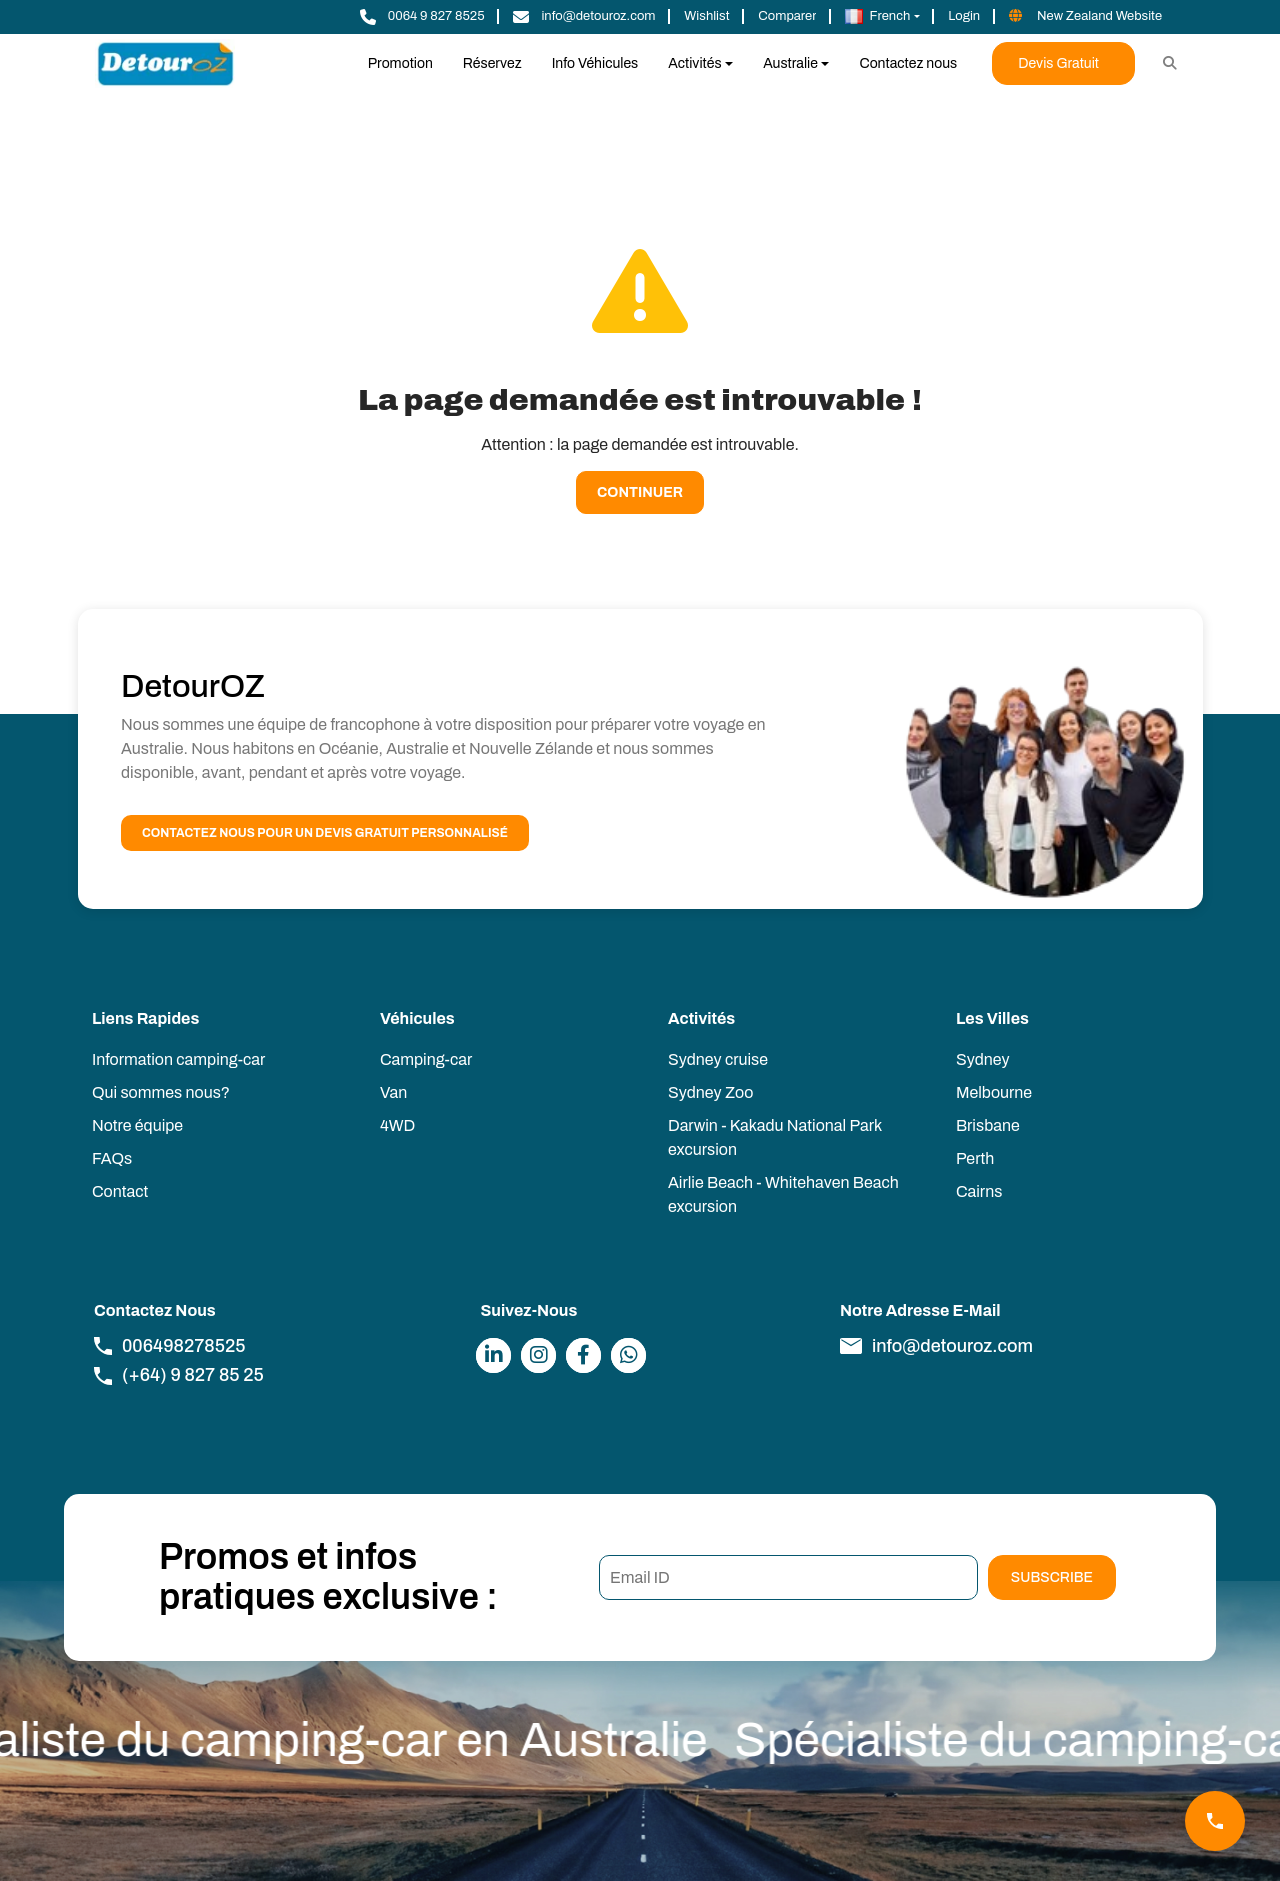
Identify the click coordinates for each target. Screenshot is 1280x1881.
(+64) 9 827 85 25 (179, 1375)
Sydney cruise (718, 1059)
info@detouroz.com (936, 1346)
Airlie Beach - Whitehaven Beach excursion (783, 1194)
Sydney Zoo (710, 1092)
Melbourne (994, 1092)
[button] (882, 17)
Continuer (640, 492)
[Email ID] (788, 1577)
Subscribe (1052, 1577)
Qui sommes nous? (161, 1092)
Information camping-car (178, 1059)
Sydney (983, 1059)
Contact (120, 1191)
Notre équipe (137, 1125)
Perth (975, 1158)
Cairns (979, 1191)
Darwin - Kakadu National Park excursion (775, 1137)
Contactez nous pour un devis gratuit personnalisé (325, 833)
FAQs (112, 1158)
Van (393, 1092)
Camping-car (426, 1059)
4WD (397, 1125)
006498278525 (170, 1346)
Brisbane (988, 1125)
